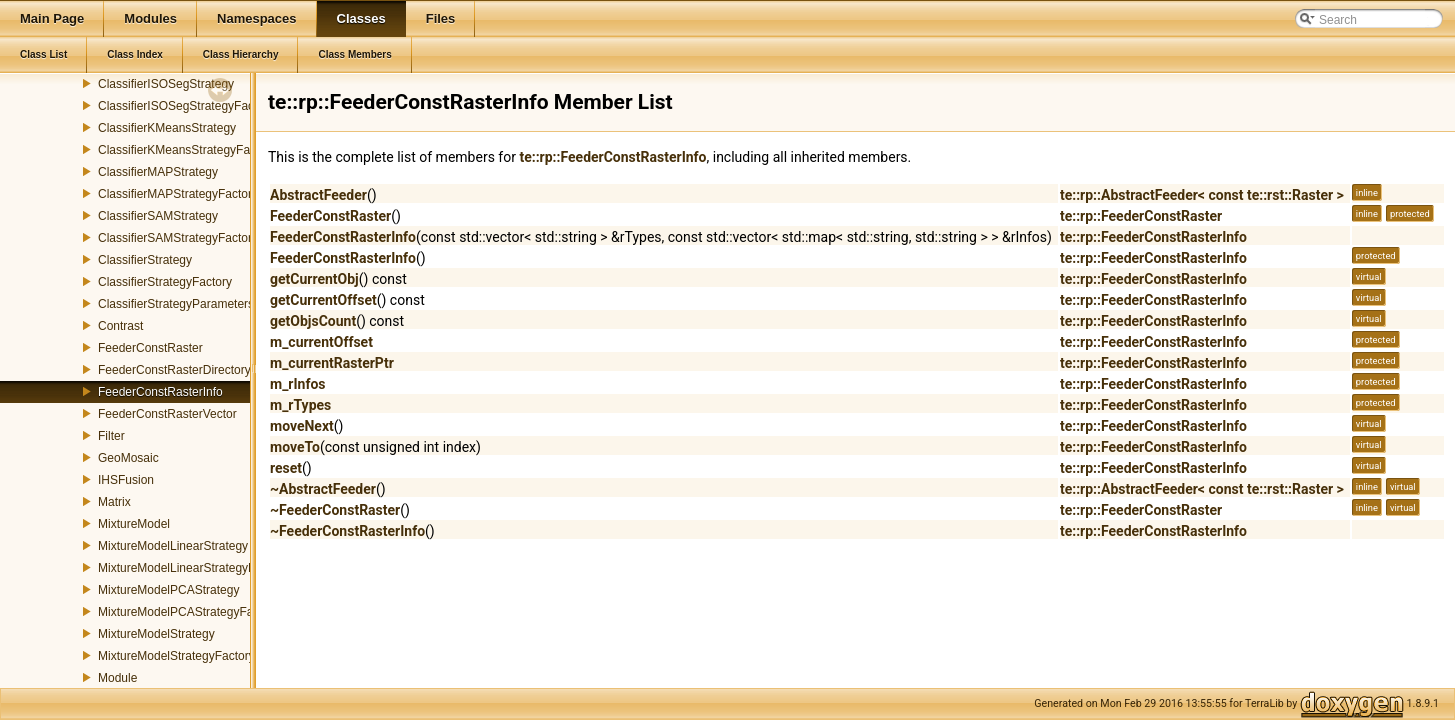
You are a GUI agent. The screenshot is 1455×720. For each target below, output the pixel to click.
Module (117, 678)
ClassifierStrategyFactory (165, 282)
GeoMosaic (128, 458)
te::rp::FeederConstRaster (1141, 216)
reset (286, 468)
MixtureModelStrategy (156, 634)
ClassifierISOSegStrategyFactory (186, 106)
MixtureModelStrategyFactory (176, 656)
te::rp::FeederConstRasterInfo (612, 157)
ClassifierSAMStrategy (158, 216)
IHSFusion (126, 480)
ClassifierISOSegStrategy (166, 84)
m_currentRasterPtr (332, 363)
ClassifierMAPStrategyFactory (178, 194)
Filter (111, 436)
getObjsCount (313, 321)
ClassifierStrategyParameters (176, 304)
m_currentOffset (321, 342)
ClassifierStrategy (145, 260)
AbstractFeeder (318, 195)
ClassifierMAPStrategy (158, 172)
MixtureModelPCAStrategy (168, 590)
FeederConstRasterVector (167, 414)
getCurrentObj (314, 279)
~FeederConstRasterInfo (347, 531)
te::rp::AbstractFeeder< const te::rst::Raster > (1202, 195)
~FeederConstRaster (335, 510)
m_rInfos (298, 384)
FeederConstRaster (150, 348)
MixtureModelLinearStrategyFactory (193, 568)
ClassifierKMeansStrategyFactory (187, 150)
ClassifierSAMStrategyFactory (178, 238)
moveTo (295, 447)
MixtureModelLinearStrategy (173, 546)
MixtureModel (134, 524)
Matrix (114, 502)
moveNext (302, 426)
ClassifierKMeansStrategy (167, 128)
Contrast (120, 326)
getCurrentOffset (323, 300)
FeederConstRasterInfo (160, 392)
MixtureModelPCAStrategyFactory (188, 612)
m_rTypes (300, 405)
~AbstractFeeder (323, 489)
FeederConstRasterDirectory (174, 370)
